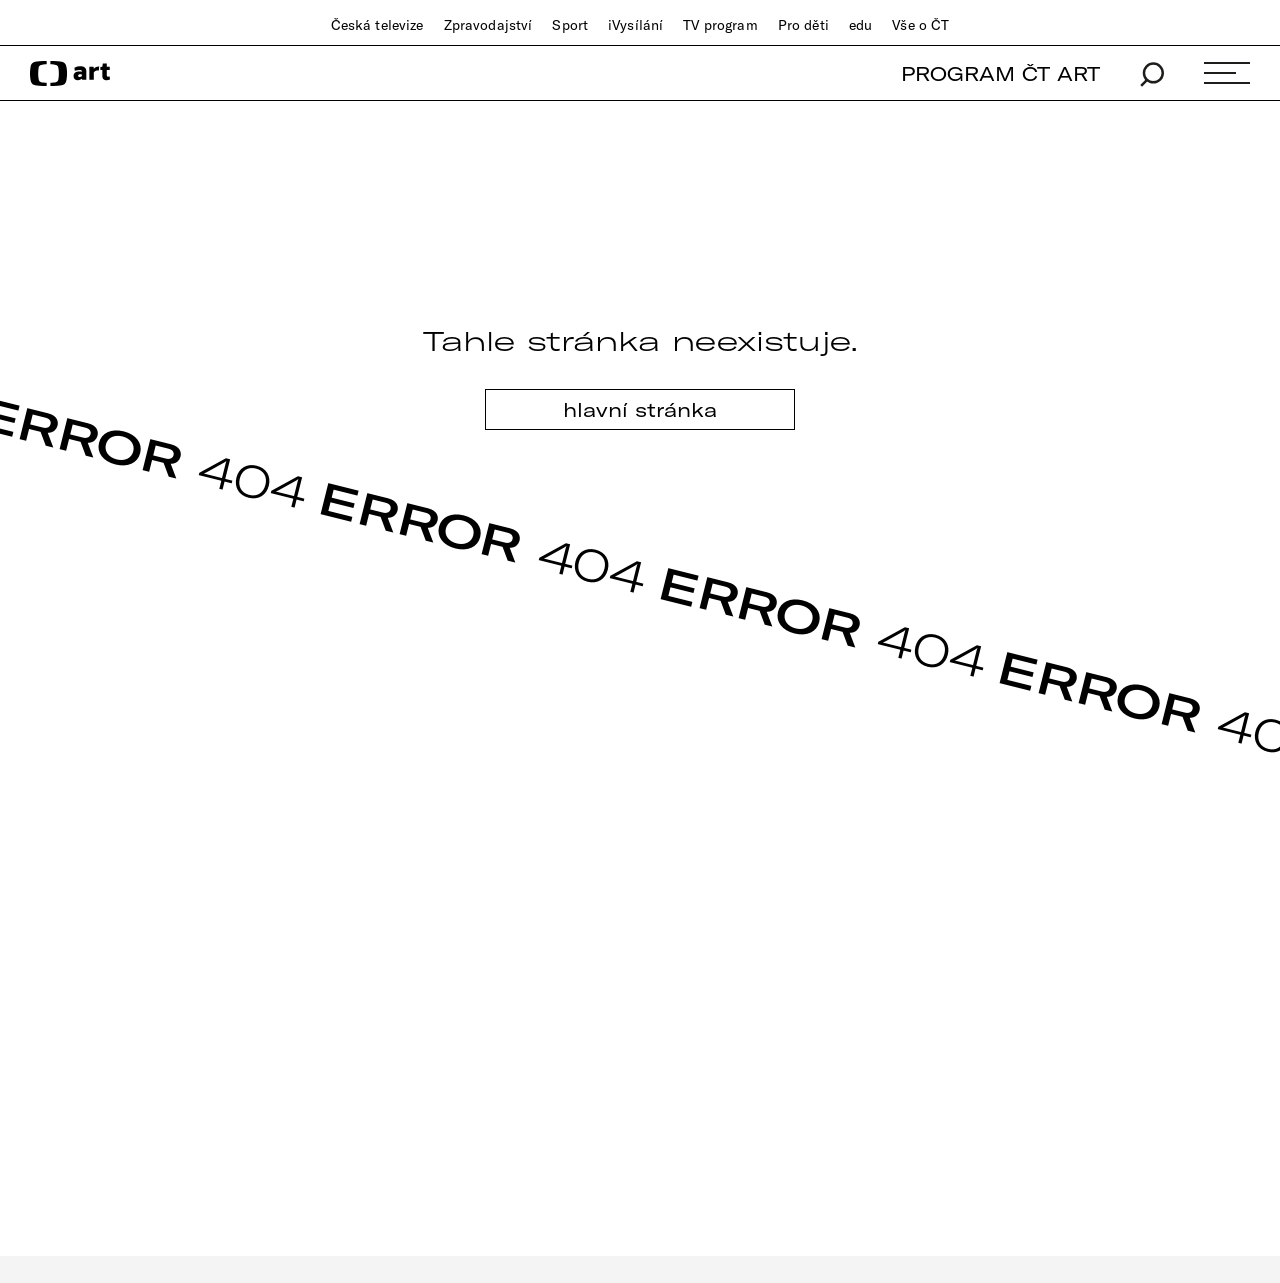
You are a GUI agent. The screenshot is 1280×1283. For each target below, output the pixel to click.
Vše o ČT (920, 25)
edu (860, 25)
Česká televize (377, 25)
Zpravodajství (488, 25)
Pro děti (803, 25)
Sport (570, 25)
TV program (720, 25)
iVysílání (635, 25)
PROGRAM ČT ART (1000, 73)
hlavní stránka (640, 409)
